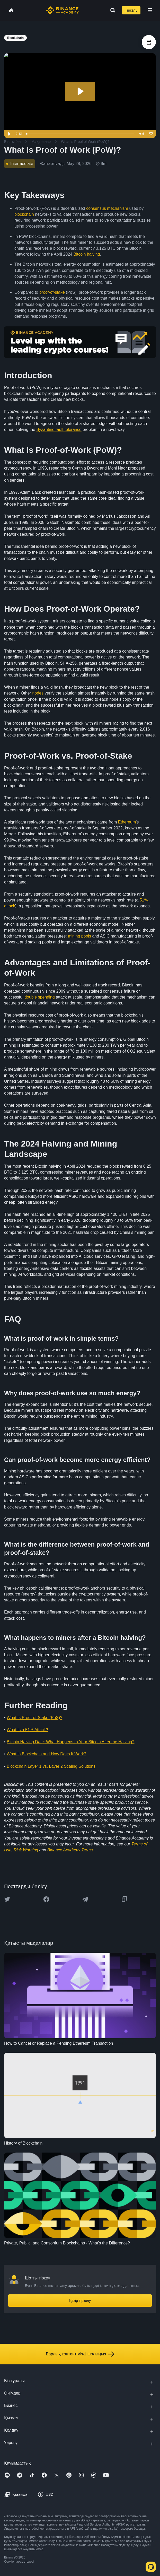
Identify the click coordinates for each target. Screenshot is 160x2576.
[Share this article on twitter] (7, 1899)
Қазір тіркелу (80, 2301)
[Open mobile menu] (150, 10)
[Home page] (62, 10)
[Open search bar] (111, 10)
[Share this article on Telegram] (85, 1899)
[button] (150, 10)
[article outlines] (149, 42)
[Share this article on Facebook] (46, 1899)
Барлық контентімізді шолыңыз (80, 2354)
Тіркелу (131, 10)
